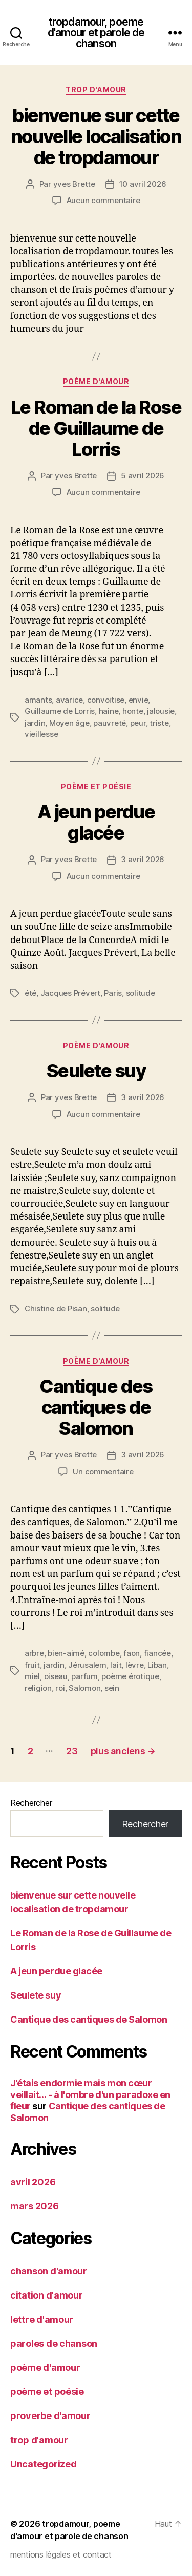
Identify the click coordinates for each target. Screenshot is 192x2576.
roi (60, 1688)
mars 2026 (34, 2206)
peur (138, 723)
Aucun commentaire (103, 200)
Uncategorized (43, 2464)
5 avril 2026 (142, 476)
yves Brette (74, 184)
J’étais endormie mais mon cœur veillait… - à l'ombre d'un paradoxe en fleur (90, 2094)
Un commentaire (103, 1471)
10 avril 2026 (142, 184)
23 (71, 1751)
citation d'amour (46, 2295)
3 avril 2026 (142, 859)
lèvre (134, 1665)
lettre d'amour (41, 2319)
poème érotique (130, 1676)
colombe (103, 1653)
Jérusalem (87, 1665)
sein (111, 1688)
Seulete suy (96, 1071)
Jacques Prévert (70, 993)
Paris (113, 993)
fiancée (157, 1653)
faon (131, 1653)
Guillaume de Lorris (60, 711)
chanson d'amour (48, 2271)
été (30, 993)
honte (132, 711)
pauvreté (109, 723)
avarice (69, 700)
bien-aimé (66, 1653)
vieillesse (41, 734)
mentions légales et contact (61, 2554)
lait (115, 1665)
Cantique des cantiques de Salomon (95, 1407)
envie (138, 700)
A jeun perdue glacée (96, 822)
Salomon (84, 1688)
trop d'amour (96, 89)
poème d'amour (96, 381)
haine (109, 711)
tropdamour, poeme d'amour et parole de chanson (96, 32)
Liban (157, 1665)
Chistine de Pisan (56, 1308)
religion (38, 1688)
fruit (32, 1665)
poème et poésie (96, 786)
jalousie (161, 711)
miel (32, 1676)
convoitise (105, 700)
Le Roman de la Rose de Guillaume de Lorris (96, 428)
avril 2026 (32, 2181)
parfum (84, 1676)
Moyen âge (69, 723)
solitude (140, 993)
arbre (34, 1653)
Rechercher (31, 1803)
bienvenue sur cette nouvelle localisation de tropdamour (96, 136)
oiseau (56, 1676)
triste (159, 723)
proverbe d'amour (50, 2415)
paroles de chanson (53, 2343)
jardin (35, 723)
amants (38, 700)
